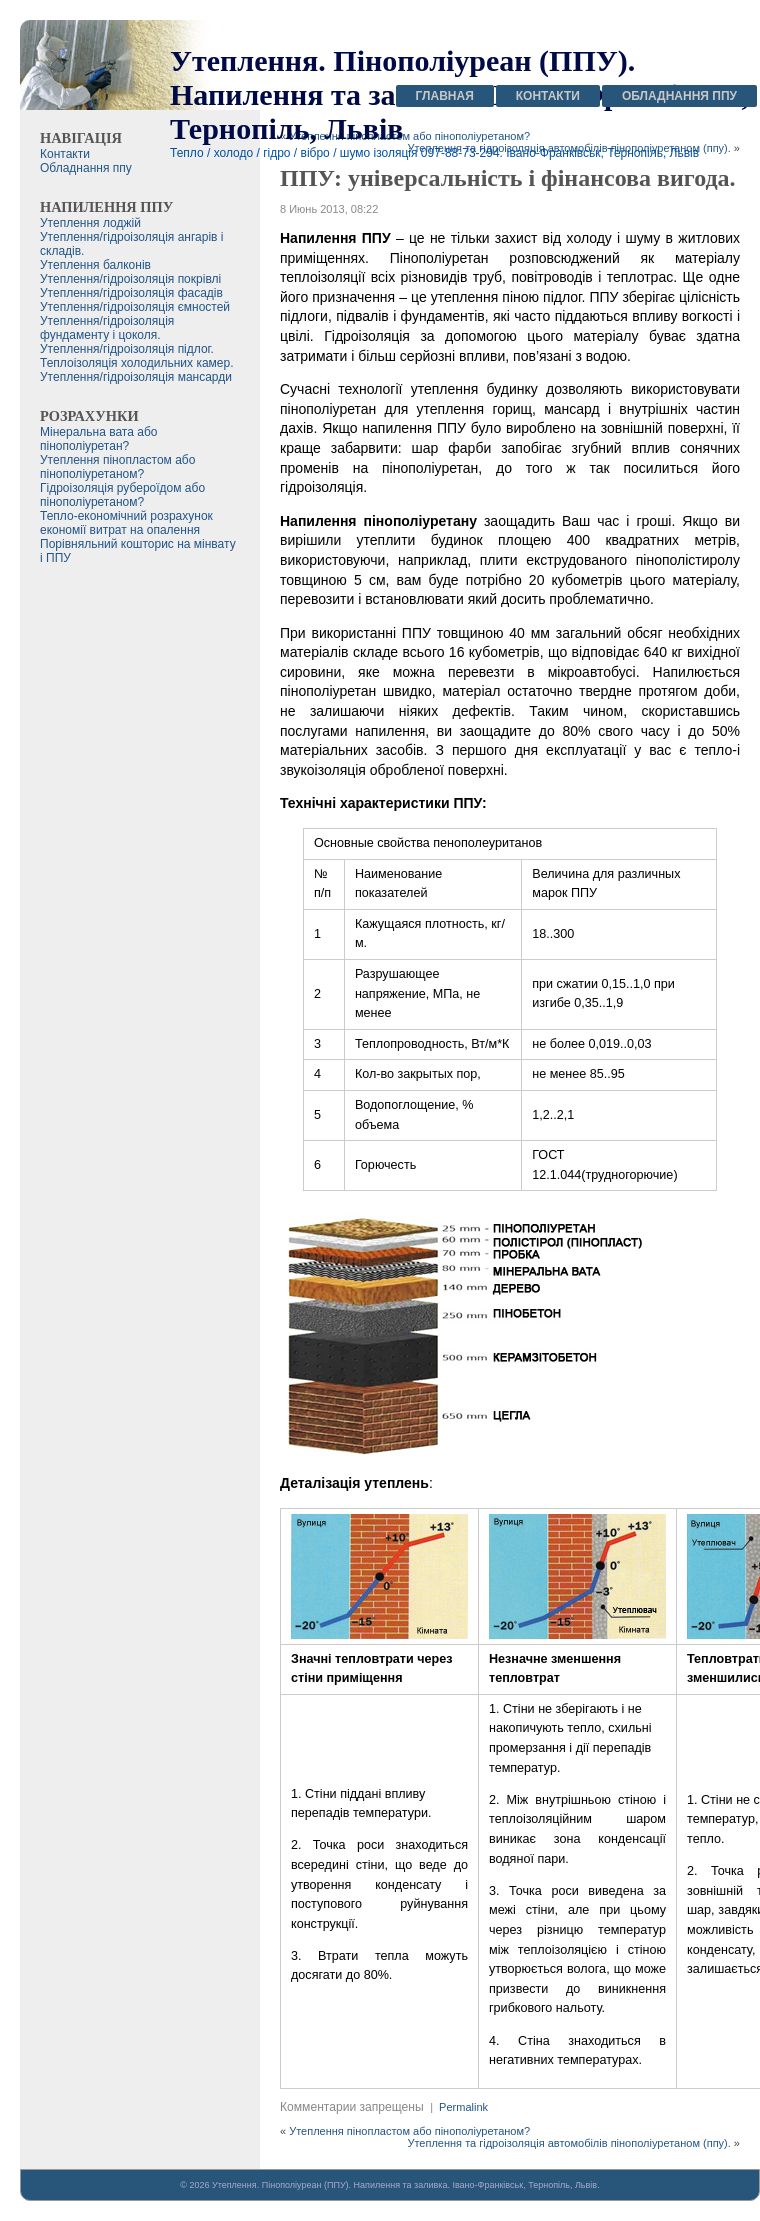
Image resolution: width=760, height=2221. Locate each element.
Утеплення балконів (95, 265)
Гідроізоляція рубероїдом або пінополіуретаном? (122, 495)
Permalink (463, 2107)
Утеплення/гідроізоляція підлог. (127, 349)
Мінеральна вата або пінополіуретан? (98, 439)
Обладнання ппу (679, 96)
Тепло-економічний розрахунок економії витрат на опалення (126, 523)
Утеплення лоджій (90, 223)
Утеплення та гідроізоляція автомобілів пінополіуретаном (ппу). (568, 2143)
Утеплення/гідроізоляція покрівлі (130, 279)
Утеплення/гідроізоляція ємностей (135, 307)
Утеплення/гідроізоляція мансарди (136, 377)
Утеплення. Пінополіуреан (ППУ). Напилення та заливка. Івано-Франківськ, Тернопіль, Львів (404, 2185)
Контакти (548, 96)
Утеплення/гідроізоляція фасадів (131, 293)
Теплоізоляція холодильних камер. (137, 363)
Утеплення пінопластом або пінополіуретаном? (409, 2131)
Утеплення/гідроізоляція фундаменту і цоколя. (107, 328)
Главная (445, 96)
